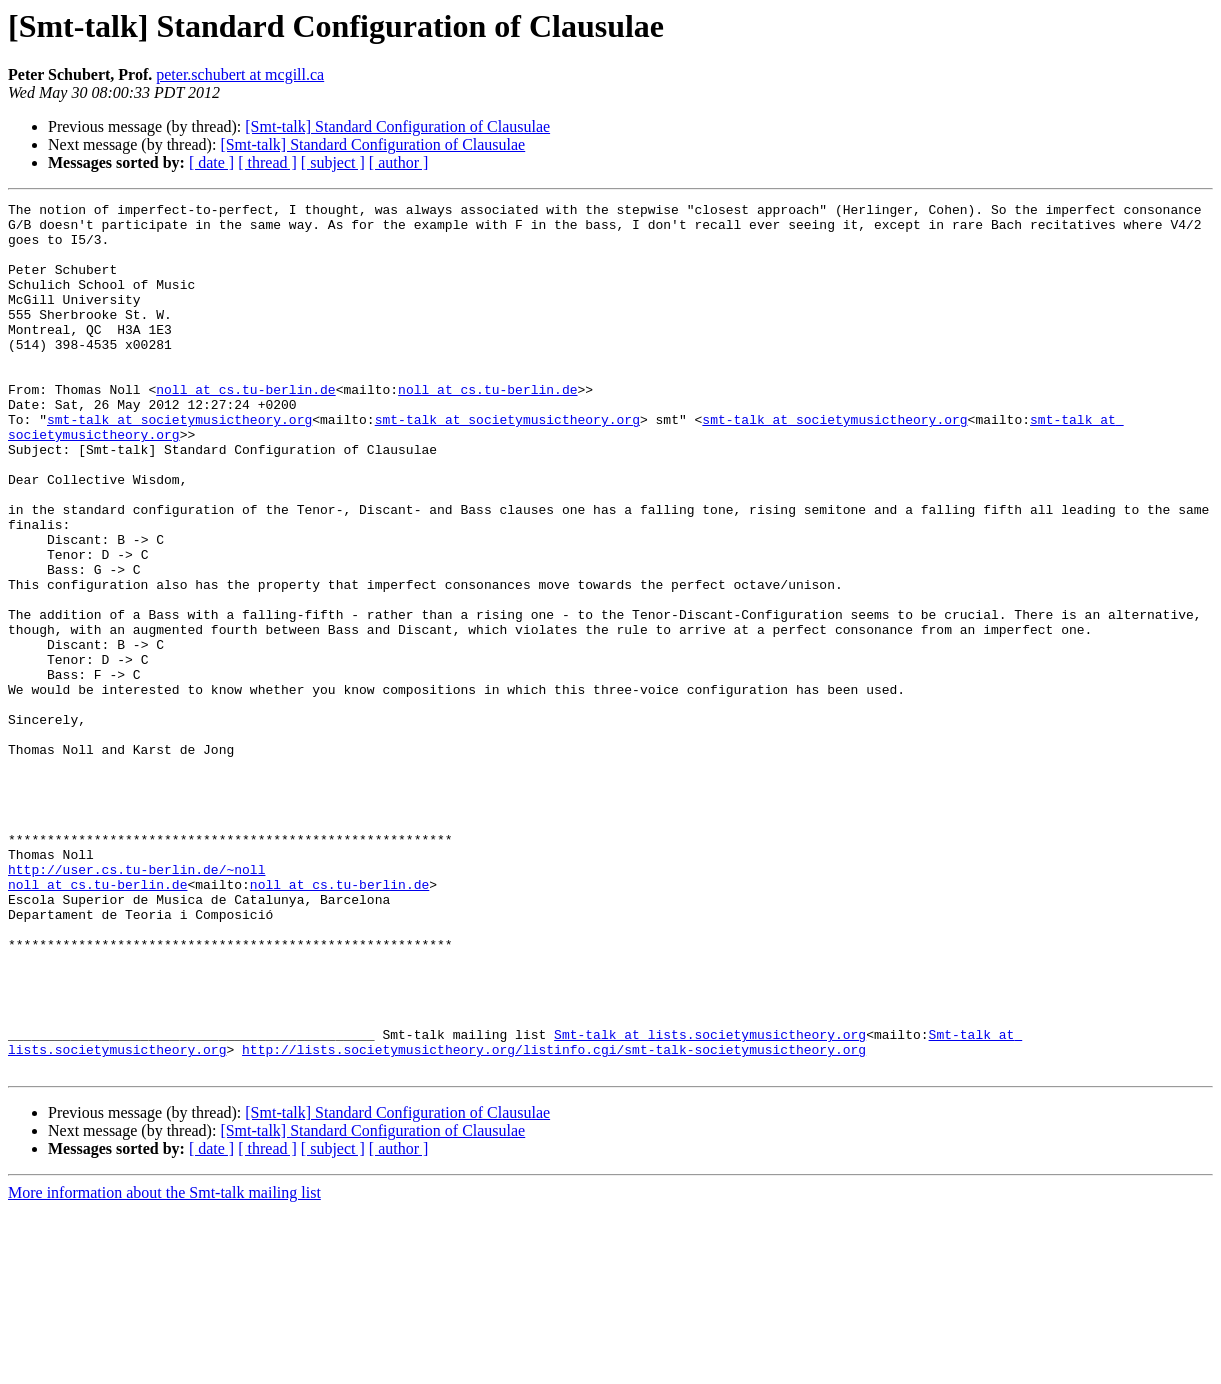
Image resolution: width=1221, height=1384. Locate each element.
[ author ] (399, 162)
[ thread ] (267, 162)
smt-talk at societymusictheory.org (179, 464)
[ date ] (211, 162)
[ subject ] (333, 162)
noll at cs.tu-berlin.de (245, 428)
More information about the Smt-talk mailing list (164, 1366)
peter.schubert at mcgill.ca (240, 74)
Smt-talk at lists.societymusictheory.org (710, 1202)
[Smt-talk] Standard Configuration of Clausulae (397, 126)
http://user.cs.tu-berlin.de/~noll (136, 1004)
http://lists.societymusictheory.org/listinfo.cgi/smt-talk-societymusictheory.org (554, 1220)
